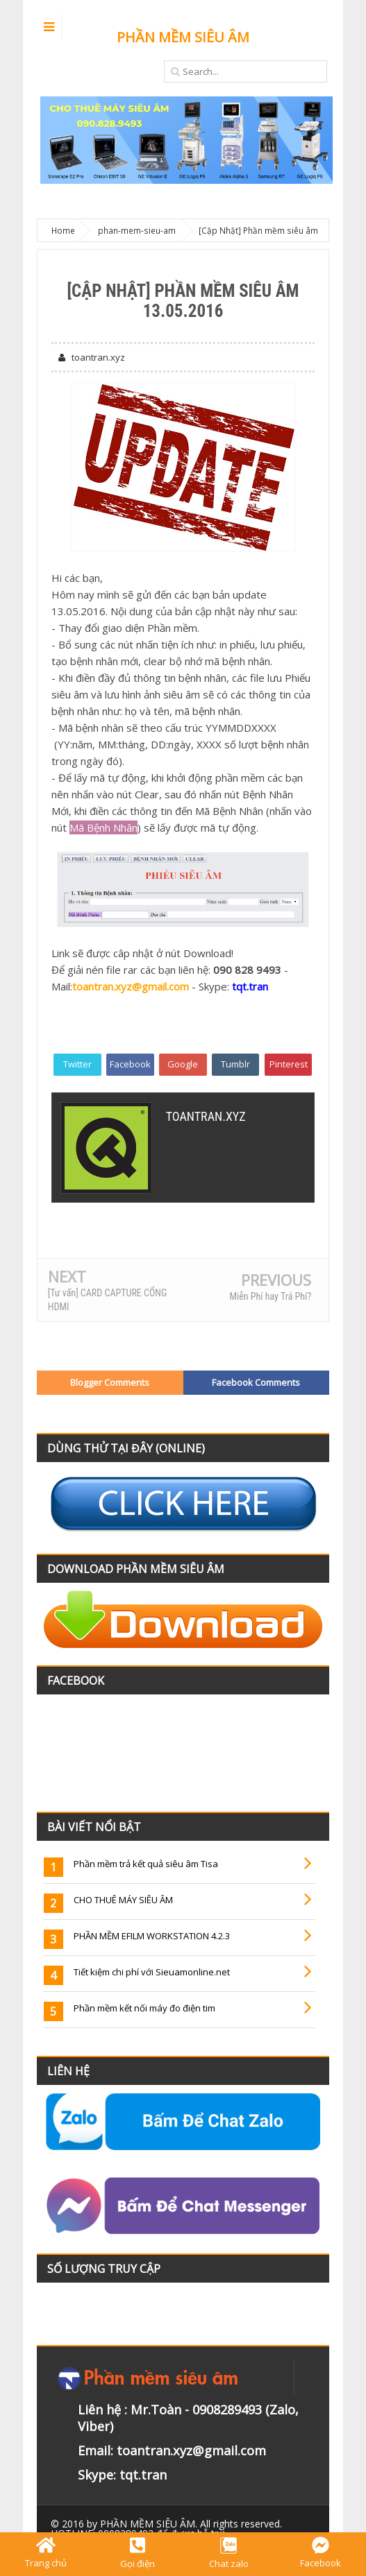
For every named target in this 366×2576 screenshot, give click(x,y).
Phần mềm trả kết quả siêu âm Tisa (146, 1863)
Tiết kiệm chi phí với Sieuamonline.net (152, 1972)
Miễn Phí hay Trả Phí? (270, 1296)
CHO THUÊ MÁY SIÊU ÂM (123, 1900)
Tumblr (235, 1064)
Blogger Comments (109, 1382)
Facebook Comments (256, 1382)
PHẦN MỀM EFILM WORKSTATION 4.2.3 (152, 1936)
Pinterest (288, 1064)
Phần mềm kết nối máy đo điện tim (144, 2008)
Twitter (77, 1064)
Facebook (130, 1064)
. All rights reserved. (191, 2523)
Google (182, 1064)
